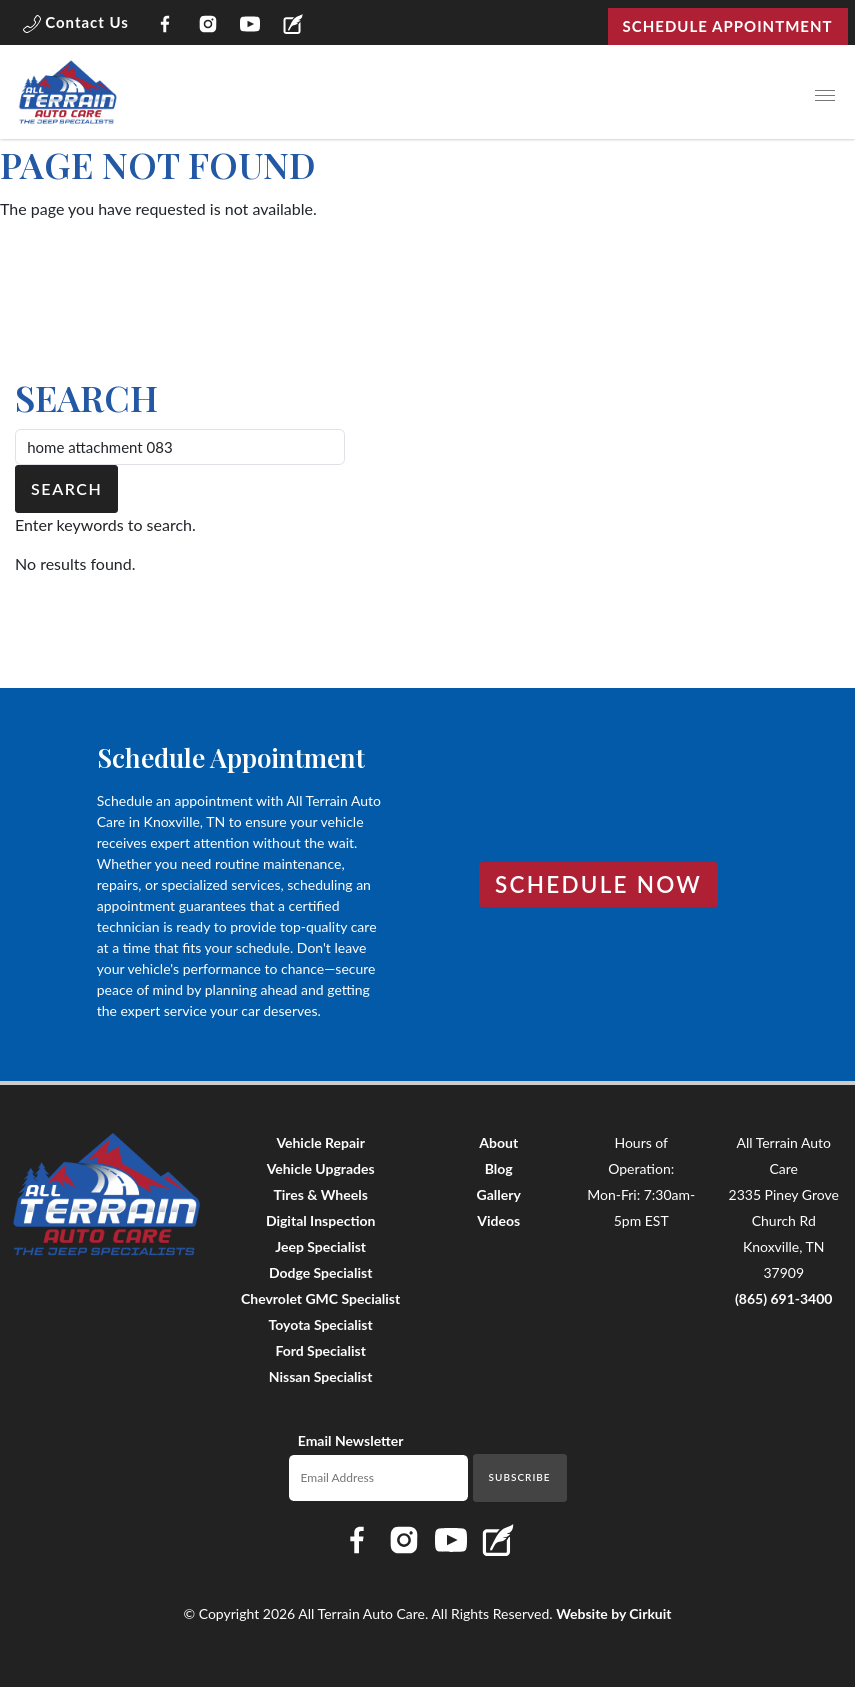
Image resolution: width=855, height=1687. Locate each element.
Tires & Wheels (320, 1194)
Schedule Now (598, 884)
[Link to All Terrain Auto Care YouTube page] (250, 26)
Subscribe (520, 1477)
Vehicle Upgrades (321, 1168)
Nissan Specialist (321, 1376)
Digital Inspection (320, 1220)
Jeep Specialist (320, 1246)
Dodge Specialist (320, 1272)
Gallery (499, 1194)
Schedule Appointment (728, 26)
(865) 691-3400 (784, 1298)
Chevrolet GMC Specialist (320, 1298)
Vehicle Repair (320, 1142)
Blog (499, 1168)
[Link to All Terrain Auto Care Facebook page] (165, 26)
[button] (76, 26)
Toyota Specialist (321, 1324)
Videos (498, 1220)
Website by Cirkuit (613, 1613)
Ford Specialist (320, 1350)
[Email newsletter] (378, 1478)
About (498, 1142)
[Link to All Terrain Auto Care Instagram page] (207, 26)
